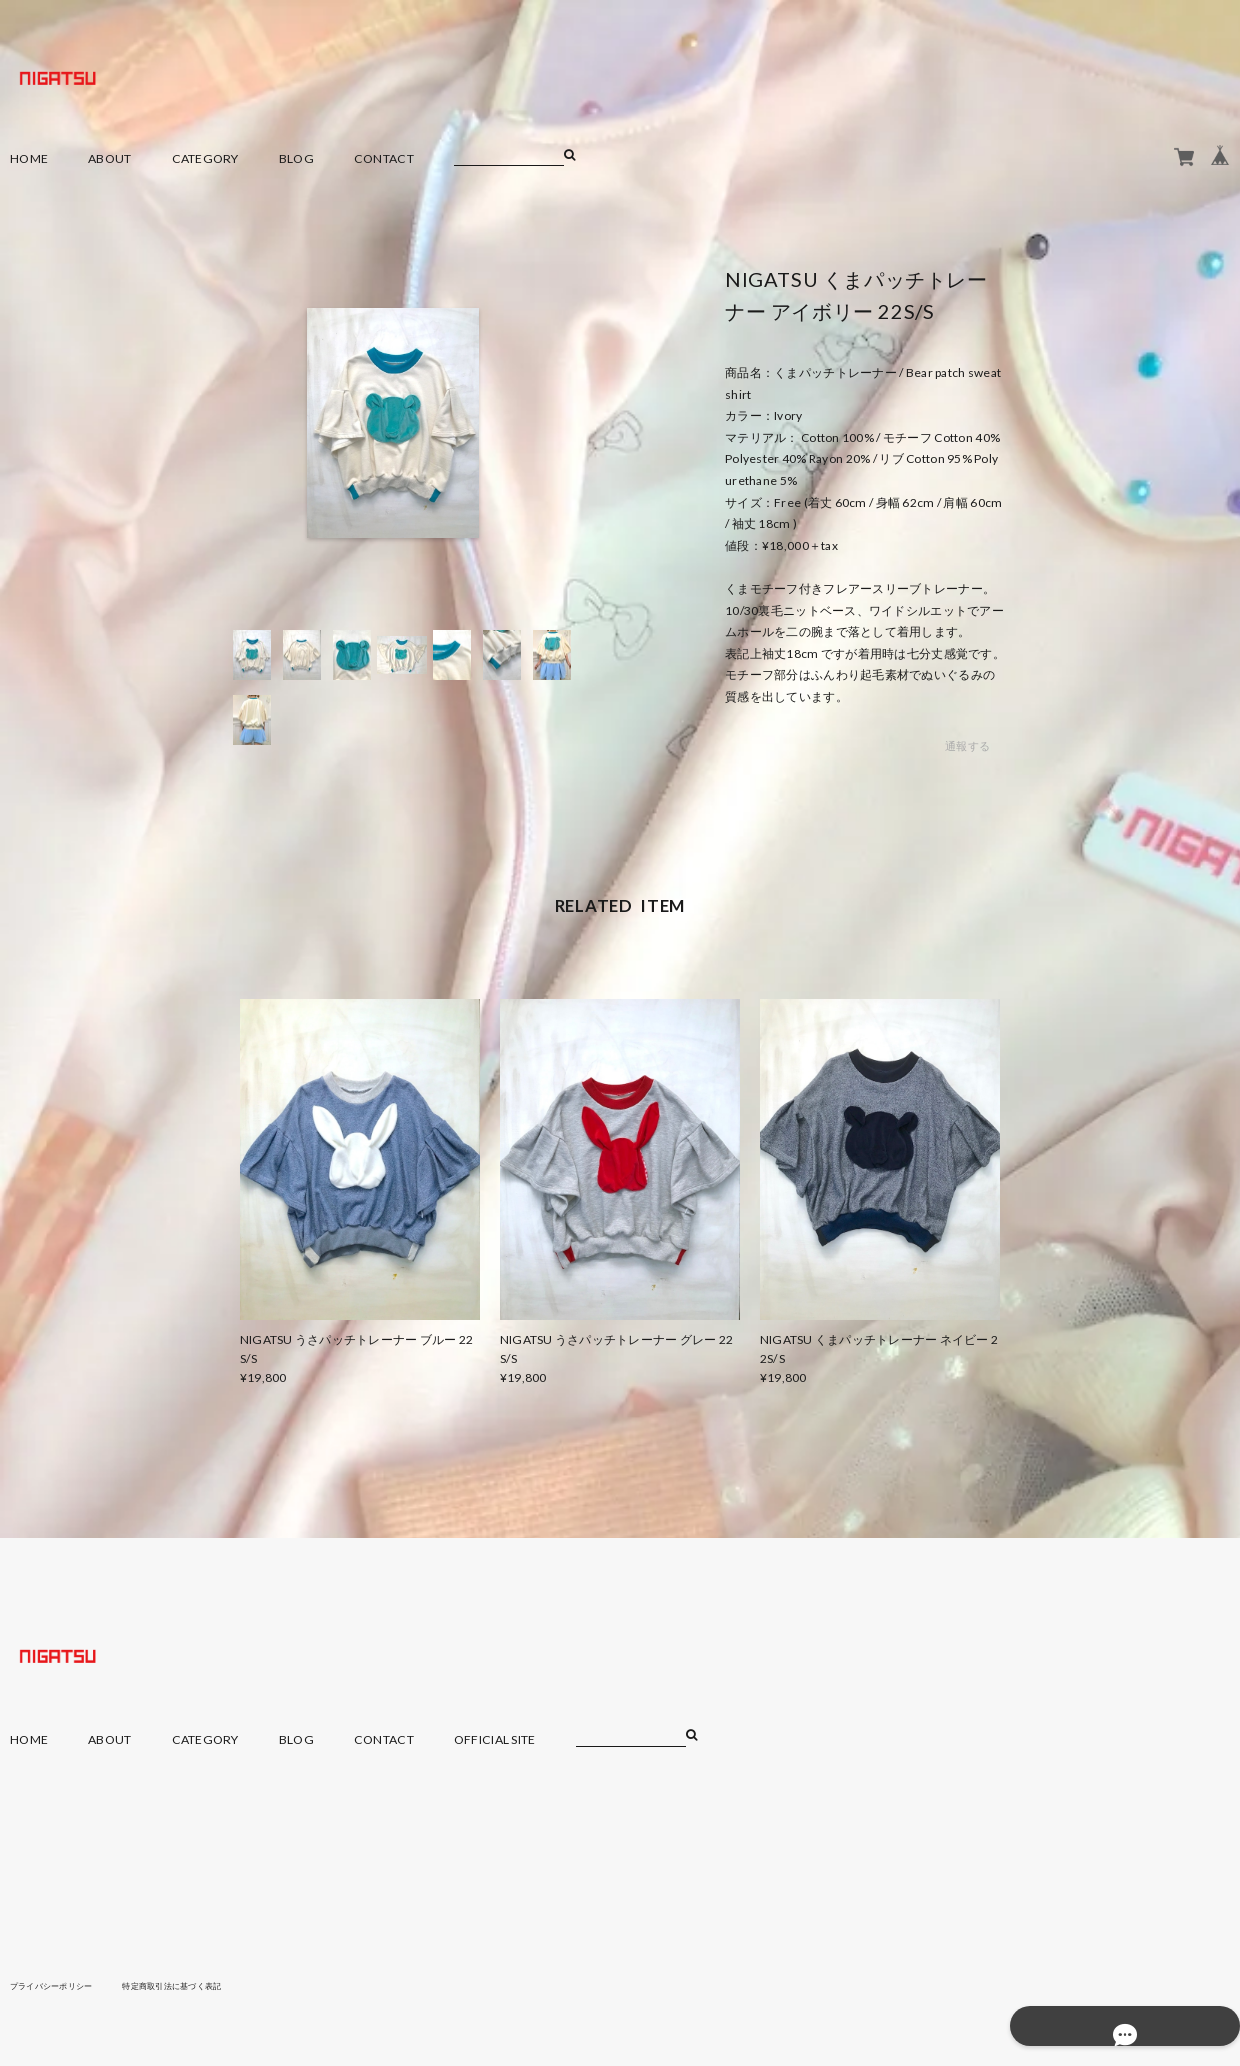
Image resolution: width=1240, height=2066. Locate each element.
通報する (967, 746)
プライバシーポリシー (61, 1985)
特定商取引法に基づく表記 (204, 1985)
